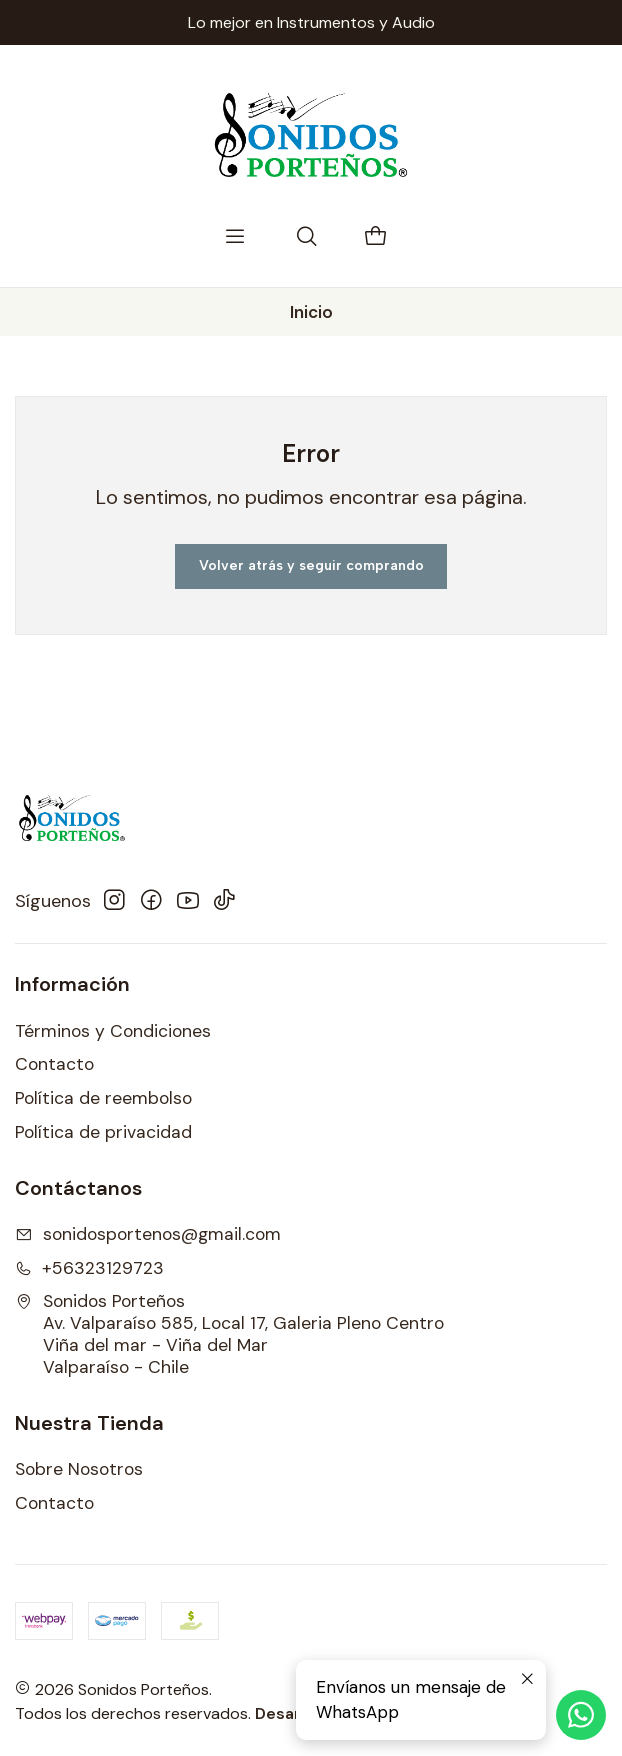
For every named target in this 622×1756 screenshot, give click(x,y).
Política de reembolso (103, 1098)
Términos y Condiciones (113, 1031)
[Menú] (235, 237)
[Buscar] (307, 237)
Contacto (54, 1064)
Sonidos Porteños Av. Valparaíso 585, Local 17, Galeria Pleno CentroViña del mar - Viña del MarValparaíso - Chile (229, 1334)
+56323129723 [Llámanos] (89, 1268)
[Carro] (375, 237)
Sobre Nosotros (79, 1469)
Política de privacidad (103, 1132)
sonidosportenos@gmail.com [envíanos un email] (148, 1234)
